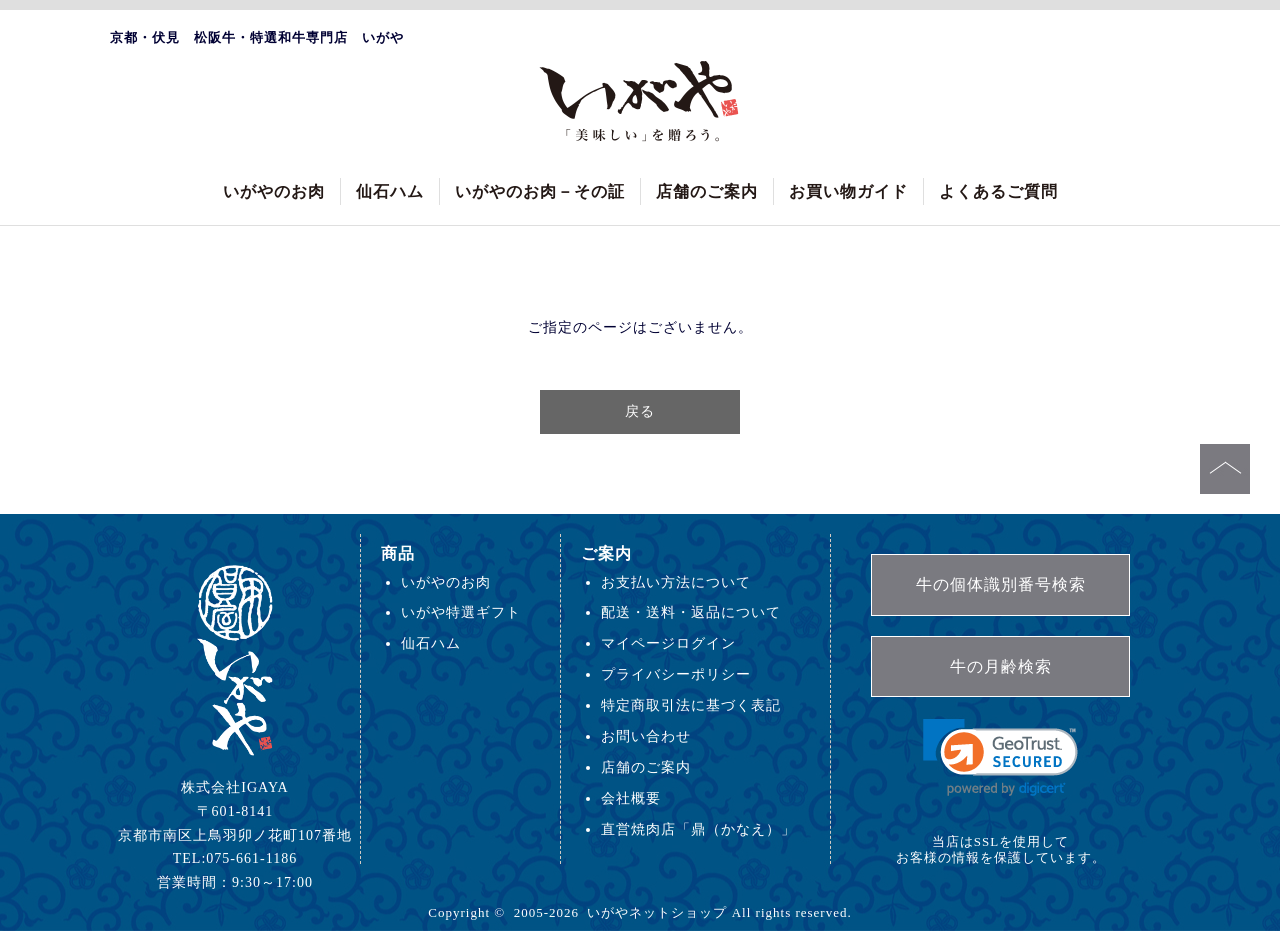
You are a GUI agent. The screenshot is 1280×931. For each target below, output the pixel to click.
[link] (1000, 757)
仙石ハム (390, 191)
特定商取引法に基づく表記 (691, 705)
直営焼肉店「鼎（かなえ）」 (698, 829)
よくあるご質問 (998, 191)
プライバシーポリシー (676, 674)
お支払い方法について (676, 582)
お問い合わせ (646, 736)
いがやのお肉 (274, 191)
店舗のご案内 (707, 191)
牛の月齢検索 (1001, 666)
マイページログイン (668, 643)
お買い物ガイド (848, 191)
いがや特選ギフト (461, 612)
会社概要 (631, 798)
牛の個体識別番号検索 (1001, 584)
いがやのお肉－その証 (540, 191)
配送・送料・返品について (691, 612)
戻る (640, 411)
